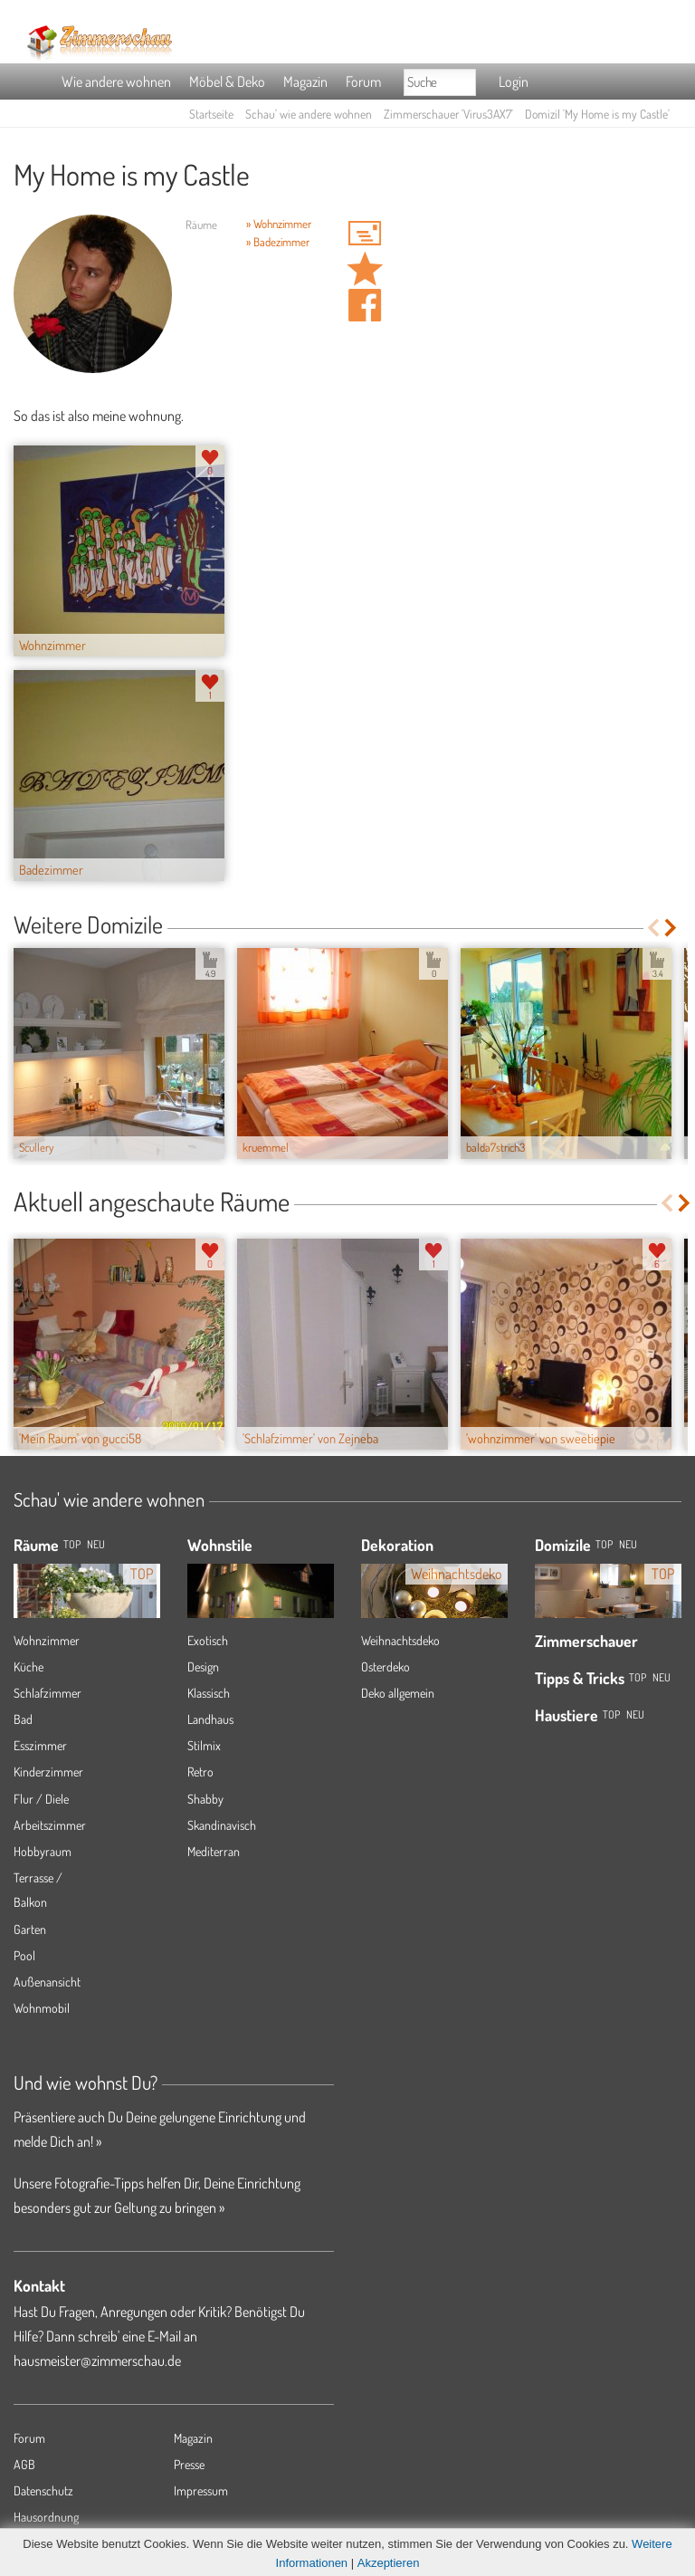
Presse (189, 2464)
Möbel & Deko (227, 81)
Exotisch (207, 1640)
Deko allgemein (397, 1692)
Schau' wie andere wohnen (308, 113)
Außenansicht (47, 1981)
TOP (72, 1544)
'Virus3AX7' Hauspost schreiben (365, 233)
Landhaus (210, 1719)
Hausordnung (46, 2516)
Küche (28, 1666)
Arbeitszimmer (50, 1825)
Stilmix (204, 1745)
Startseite (211, 113)
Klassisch (208, 1692)
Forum (363, 81)
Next (671, 927)
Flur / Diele (41, 1798)
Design (203, 1666)
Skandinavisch (221, 1825)
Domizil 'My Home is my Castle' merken (365, 269)
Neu (628, 1544)
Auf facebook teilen (365, 305)
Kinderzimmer (48, 1771)
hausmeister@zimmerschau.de (97, 2360)
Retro (200, 1771)
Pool (24, 1955)
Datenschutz (43, 2490)
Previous (652, 927)
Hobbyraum (42, 1851)
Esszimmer (40, 1745)
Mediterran (213, 1851)
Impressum (201, 2490)
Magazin (305, 81)
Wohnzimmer (47, 1640)
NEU (96, 1544)
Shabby (205, 1798)
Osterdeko (385, 1666)
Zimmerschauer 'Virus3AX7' (448, 113)
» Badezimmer (277, 242)
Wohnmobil (42, 2008)
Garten (30, 1929)
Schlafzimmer (47, 1692)
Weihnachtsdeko (400, 1640)
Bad (23, 1719)
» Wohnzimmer (278, 223)
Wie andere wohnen (116, 81)
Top (604, 1544)
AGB (24, 2464)
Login (513, 81)
